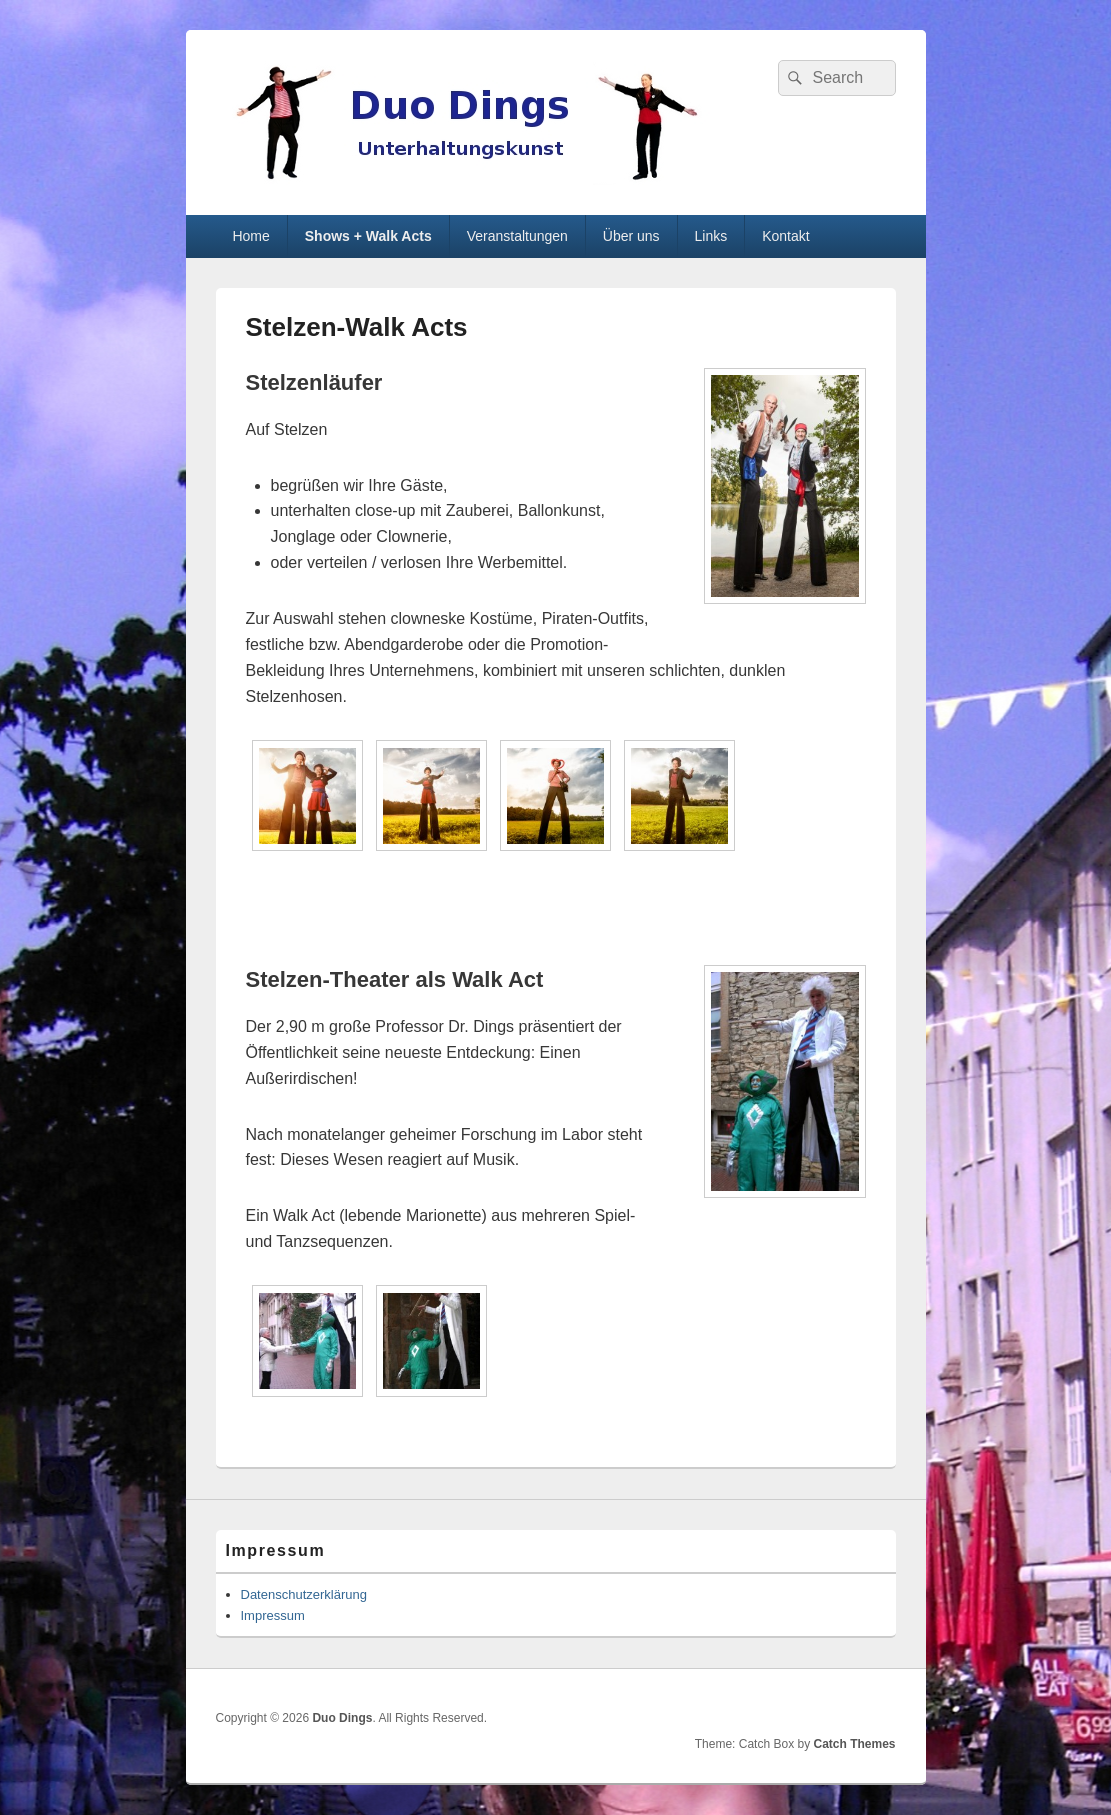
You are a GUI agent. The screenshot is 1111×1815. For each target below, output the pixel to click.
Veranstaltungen (517, 236)
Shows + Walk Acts (368, 236)
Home (250, 236)
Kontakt (785, 236)
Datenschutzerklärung (304, 1594)
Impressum (273, 1615)
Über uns (631, 236)
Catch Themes (854, 1744)
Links (711, 236)
